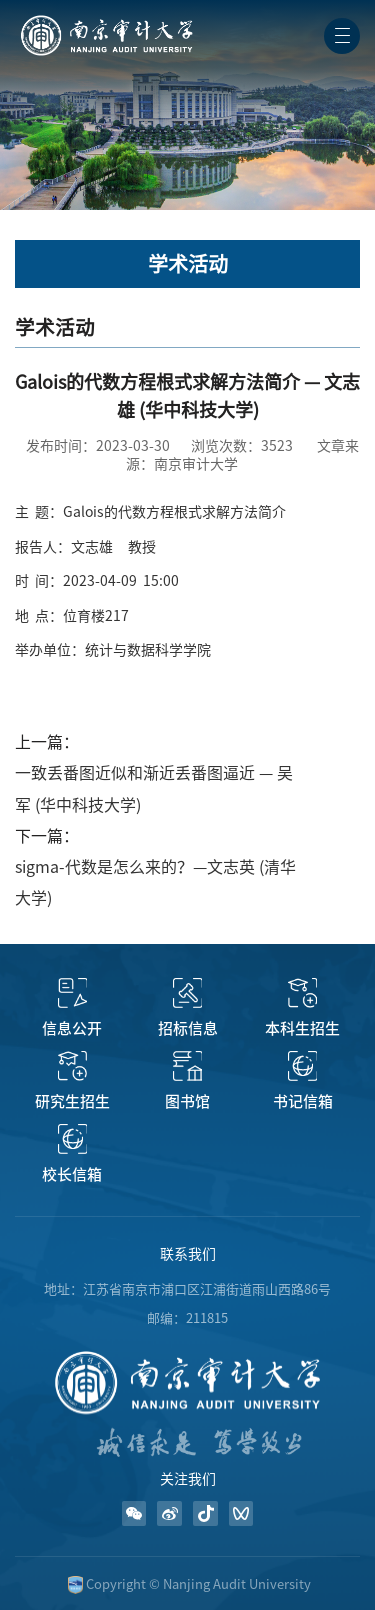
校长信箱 (72, 1174)
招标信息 (188, 1028)
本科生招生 (302, 1028)
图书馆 (187, 1101)
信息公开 (72, 1028)
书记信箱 (303, 1101)
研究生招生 (72, 1101)
